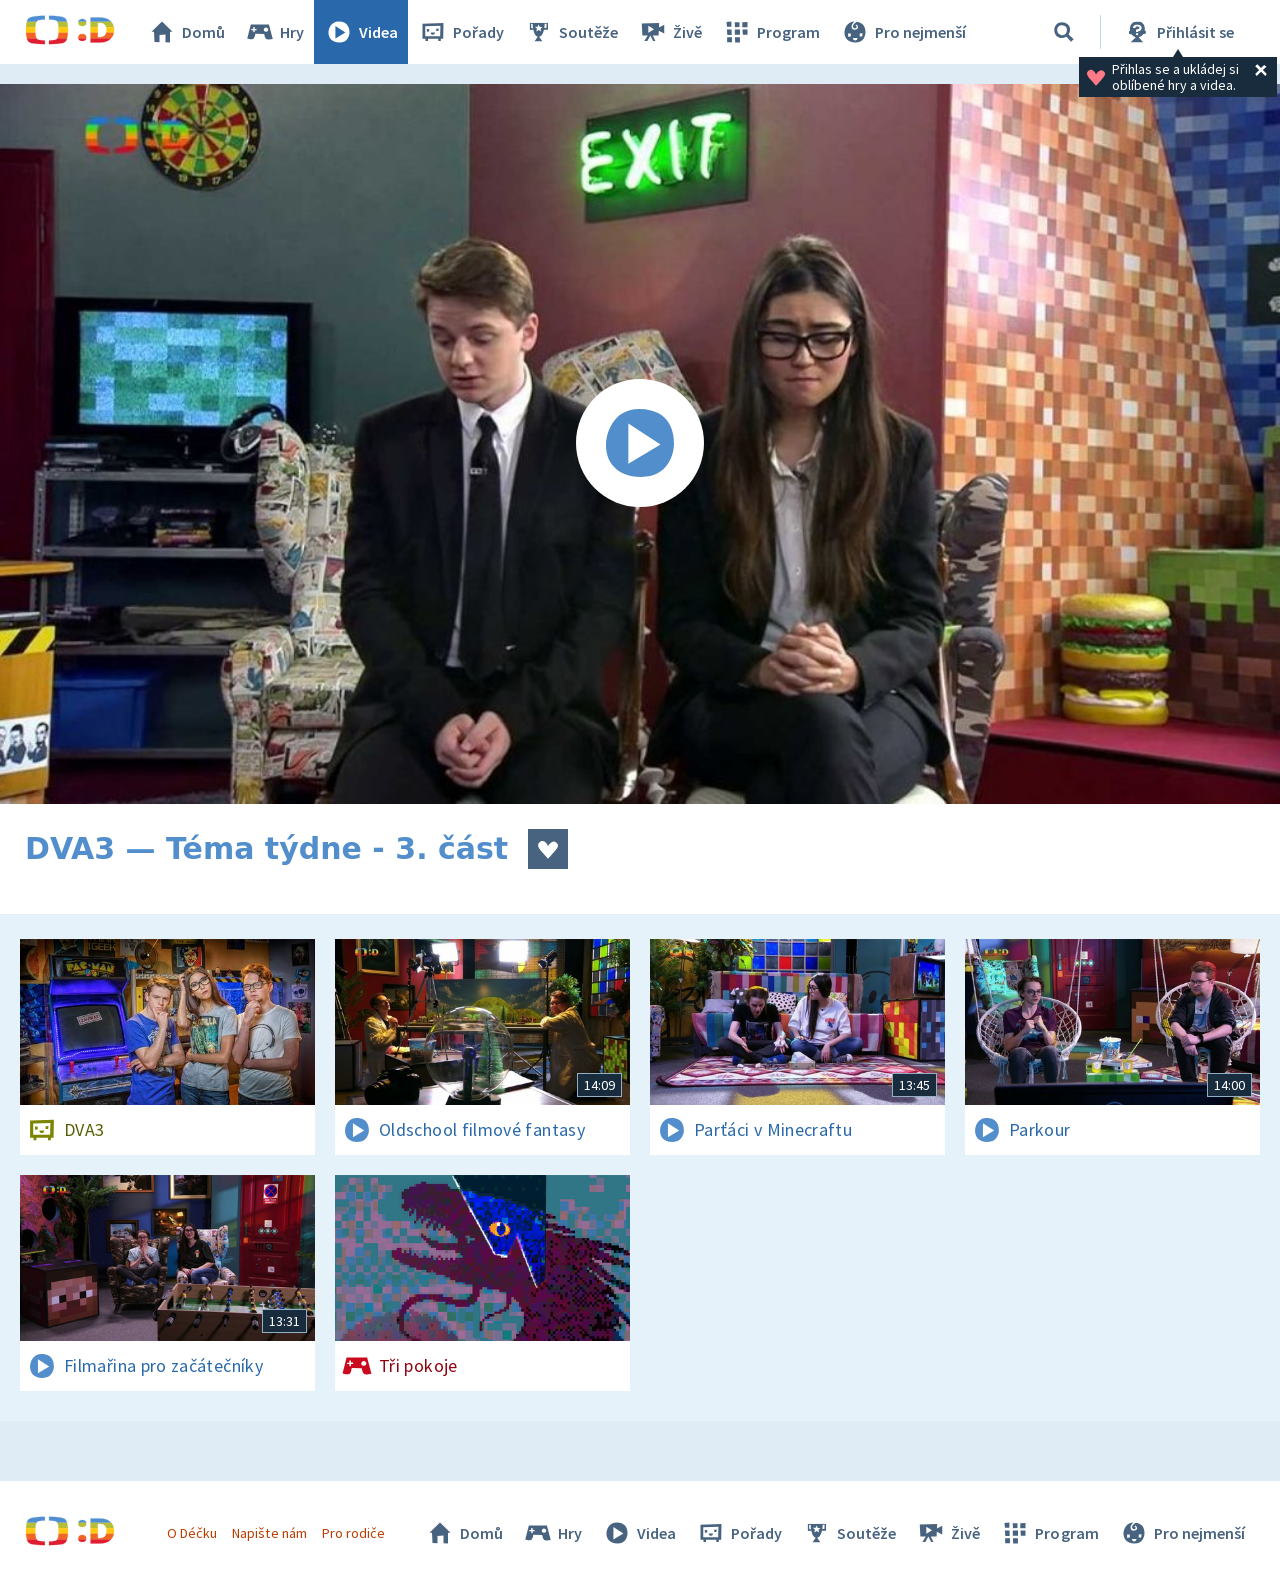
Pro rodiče (353, 1533)
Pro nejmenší (903, 32)
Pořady (461, 32)
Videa (361, 32)
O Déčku (192, 1533)
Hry (274, 32)
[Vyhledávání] (1064, 32)
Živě (670, 32)
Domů (186, 32)
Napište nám (269, 1533)
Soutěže (571, 32)
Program (771, 32)
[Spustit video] (640, 444)
